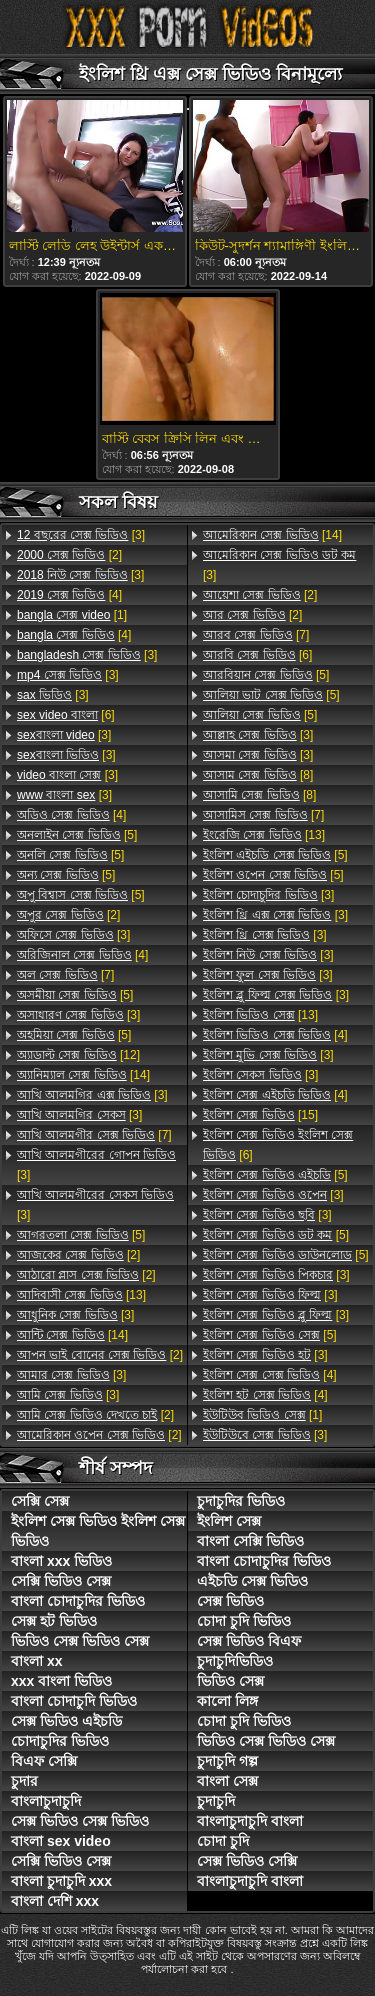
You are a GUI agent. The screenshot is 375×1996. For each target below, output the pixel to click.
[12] (78, 1055)
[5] (77, 835)
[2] (69, 555)
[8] (258, 775)
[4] (69, 595)
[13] (81, 1295)
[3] (81, 535)
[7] (65, 975)
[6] (66, 715)
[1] (72, 615)
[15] (260, 1115)
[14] (83, 1075)
